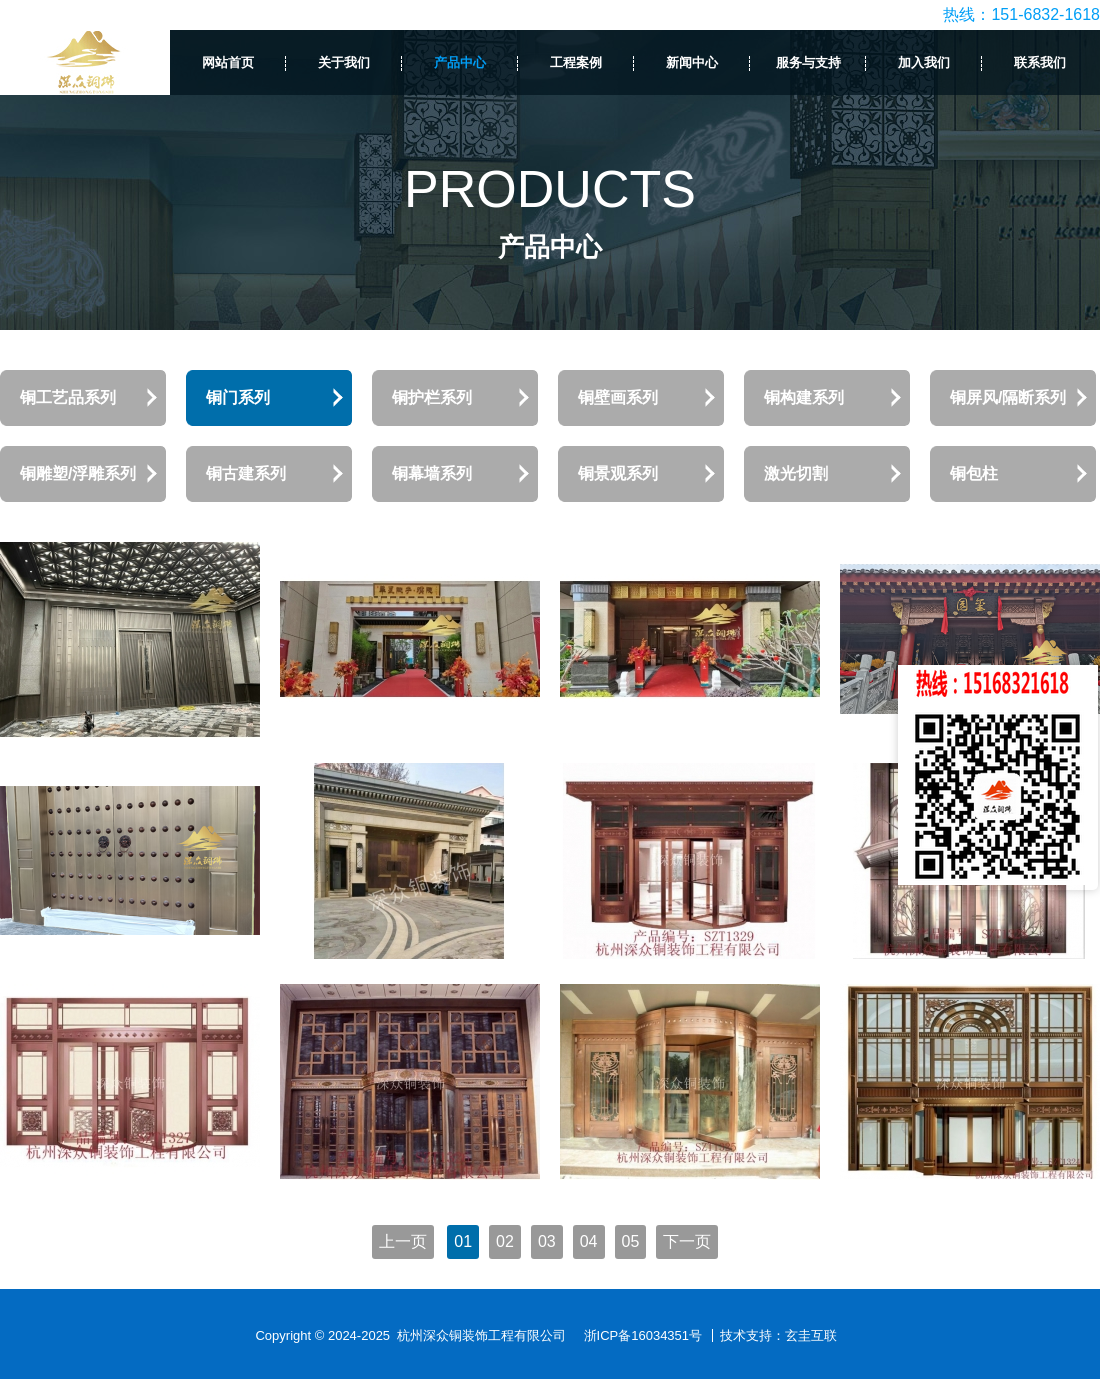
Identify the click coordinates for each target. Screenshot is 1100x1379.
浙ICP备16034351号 (643, 1335)
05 (631, 1241)
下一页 (687, 1241)
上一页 (403, 1241)
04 (589, 1241)
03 (547, 1241)
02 (505, 1241)
